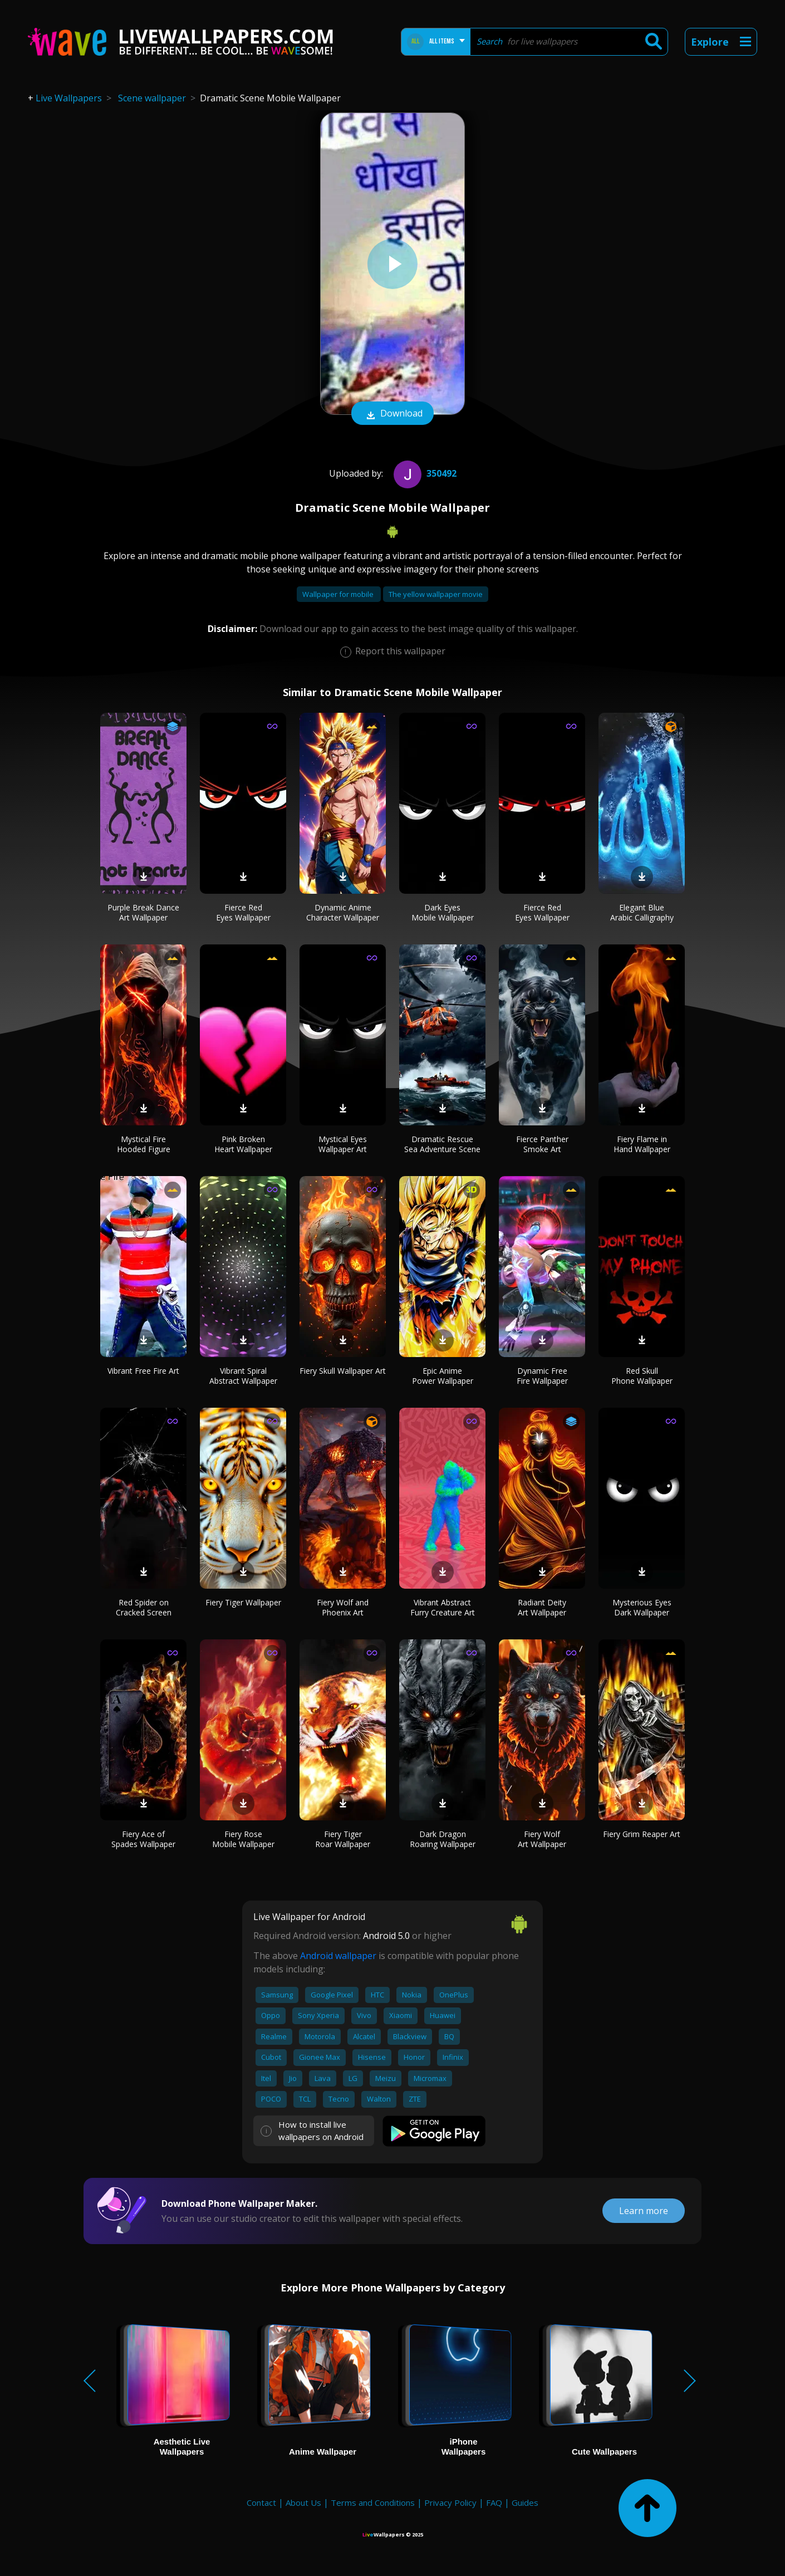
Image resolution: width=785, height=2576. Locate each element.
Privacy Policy (450, 2502)
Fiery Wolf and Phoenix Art (343, 1607)
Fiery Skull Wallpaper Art (343, 1370)
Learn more (643, 2211)
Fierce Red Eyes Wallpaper (243, 912)
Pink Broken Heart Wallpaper (243, 1144)
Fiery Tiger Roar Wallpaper (342, 1839)
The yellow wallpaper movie (436, 594)
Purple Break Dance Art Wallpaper (143, 912)
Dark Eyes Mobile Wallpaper (442, 912)
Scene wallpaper (152, 98)
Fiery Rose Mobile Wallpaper (243, 1839)
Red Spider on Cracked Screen (143, 1607)
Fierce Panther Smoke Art (542, 1144)
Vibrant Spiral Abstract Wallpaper (243, 1375)
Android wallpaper (338, 1956)
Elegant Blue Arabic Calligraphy (642, 912)
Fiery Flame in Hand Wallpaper (642, 1144)
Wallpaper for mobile (338, 594)
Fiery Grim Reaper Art (641, 1834)
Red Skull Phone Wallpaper (642, 1375)
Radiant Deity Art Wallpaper (542, 1607)
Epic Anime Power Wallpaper (442, 1375)
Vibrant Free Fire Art (143, 1370)
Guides (525, 2502)
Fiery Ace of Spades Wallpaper (143, 1839)
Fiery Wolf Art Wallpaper (542, 1839)
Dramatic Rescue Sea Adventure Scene (442, 1144)
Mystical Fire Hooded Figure (143, 1144)
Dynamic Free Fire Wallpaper (542, 1375)
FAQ (494, 2502)
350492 (424, 473)
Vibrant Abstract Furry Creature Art (442, 1607)
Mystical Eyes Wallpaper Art (342, 1144)
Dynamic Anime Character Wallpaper (342, 912)
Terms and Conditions (373, 2502)
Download (392, 414)
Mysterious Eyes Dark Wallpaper (641, 1607)
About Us (303, 2502)
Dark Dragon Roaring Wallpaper (442, 1839)
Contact (261, 2502)
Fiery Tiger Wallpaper (243, 1602)
